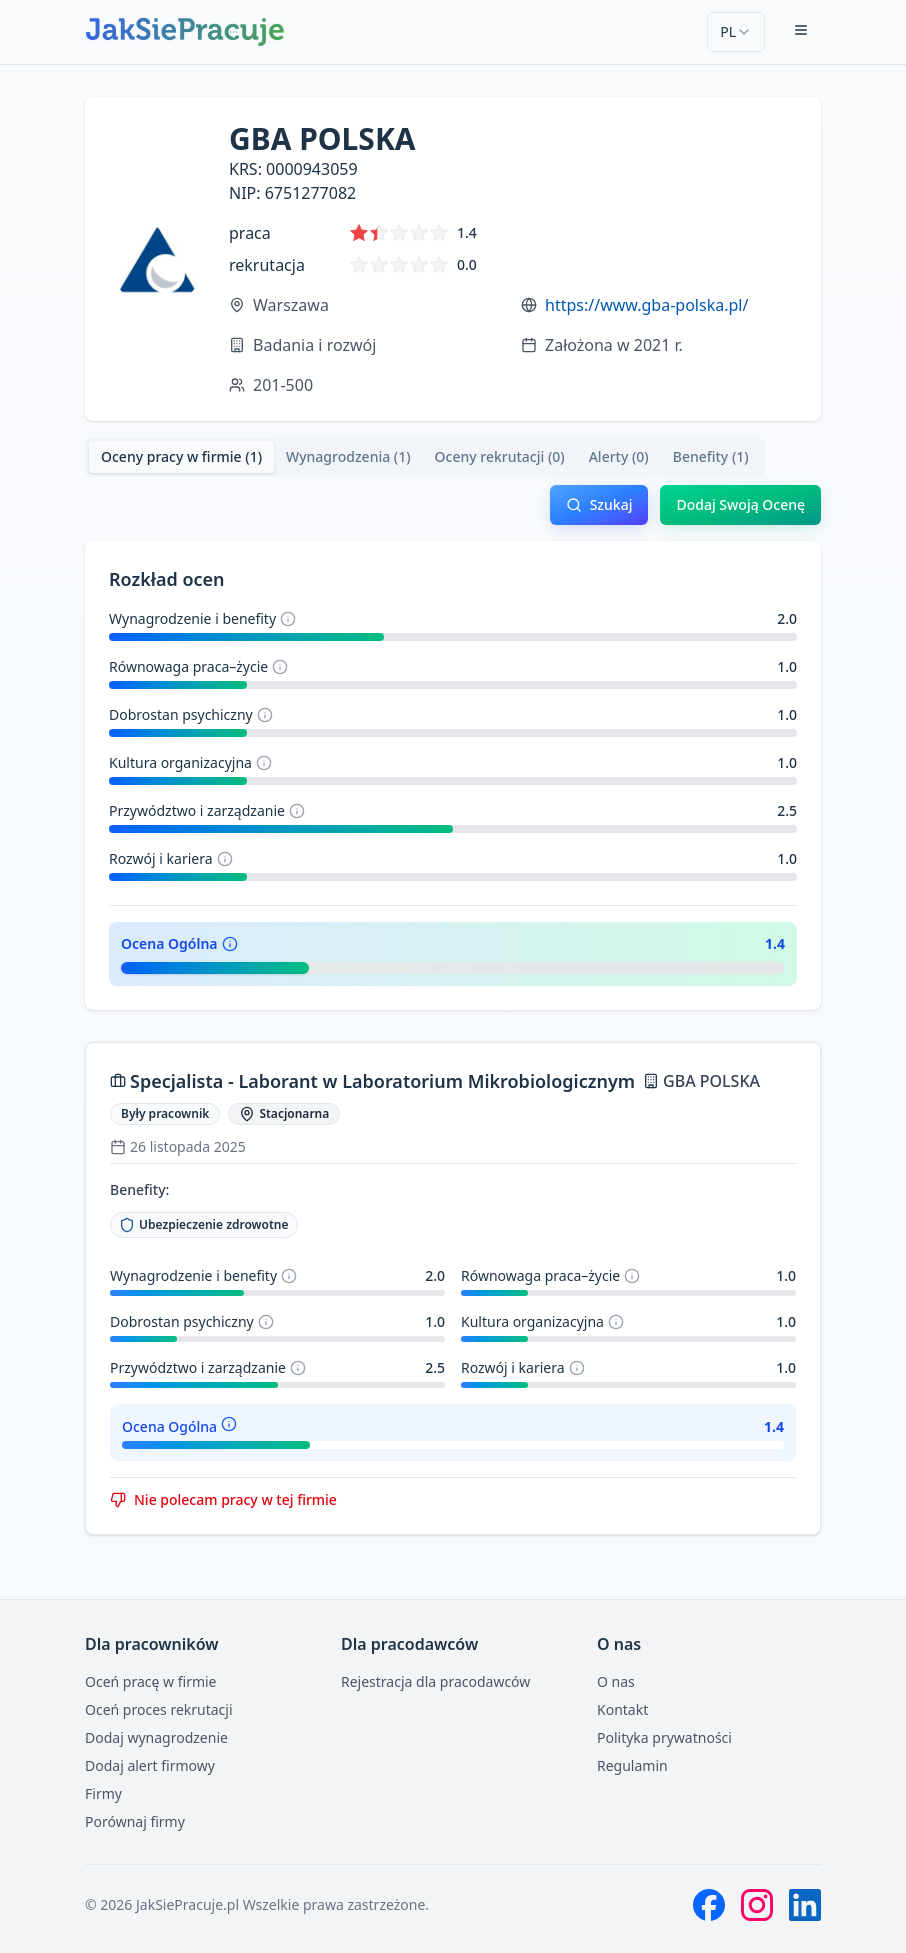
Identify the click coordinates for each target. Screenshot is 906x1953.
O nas (616, 1681)
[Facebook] (709, 1905)
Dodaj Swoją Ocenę (740, 504)
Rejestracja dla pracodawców (435, 1681)
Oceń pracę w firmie (151, 1681)
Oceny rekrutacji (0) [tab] (500, 456)
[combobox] (736, 32)
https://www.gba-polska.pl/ (646, 305)
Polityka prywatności (664, 1737)
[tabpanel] (453, 1010)
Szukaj (599, 504)
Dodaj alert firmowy (150, 1765)
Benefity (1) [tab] (711, 456)
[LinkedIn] (805, 1905)
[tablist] (425, 457)
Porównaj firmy (135, 1821)
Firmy (103, 1793)
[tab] (181, 457)
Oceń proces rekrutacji (159, 1709)
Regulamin (632, 1765)
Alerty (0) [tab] (619, 456)
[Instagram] (757, 1905)
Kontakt (622, 1709)
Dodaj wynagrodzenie (156, 1737)
